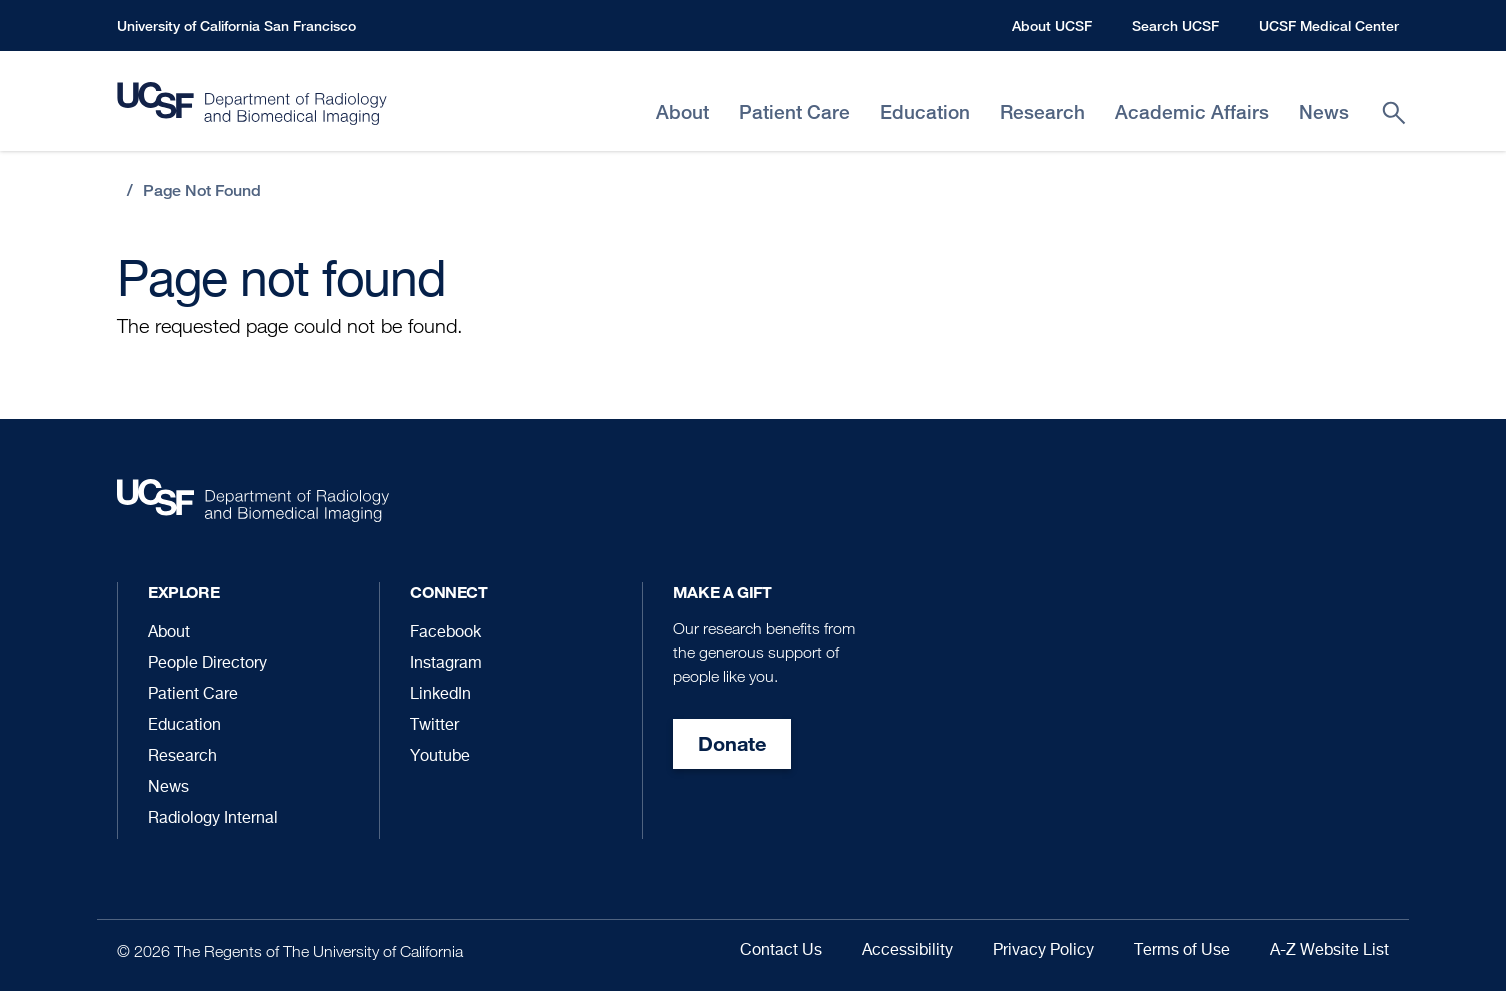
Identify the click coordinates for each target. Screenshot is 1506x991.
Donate (732, 743)
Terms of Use (1182, 951)
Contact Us (781, 951)
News (168, 788)
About (169, 633)
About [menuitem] (682, 112)
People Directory (207, 664)
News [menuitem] (1324, 112)
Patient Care (193, 695)
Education (184, 726)
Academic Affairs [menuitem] (1192, 112)
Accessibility (907, 951)
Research (182, 757)
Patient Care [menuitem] (794, 112)
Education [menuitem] (925, 112)
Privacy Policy (1043, 951)
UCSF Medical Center (1329, 25)
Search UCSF (1175, 25)
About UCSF (1052, 25)
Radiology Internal (213, 819)
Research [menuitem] (1042, 112)
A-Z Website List (1329, 951)
